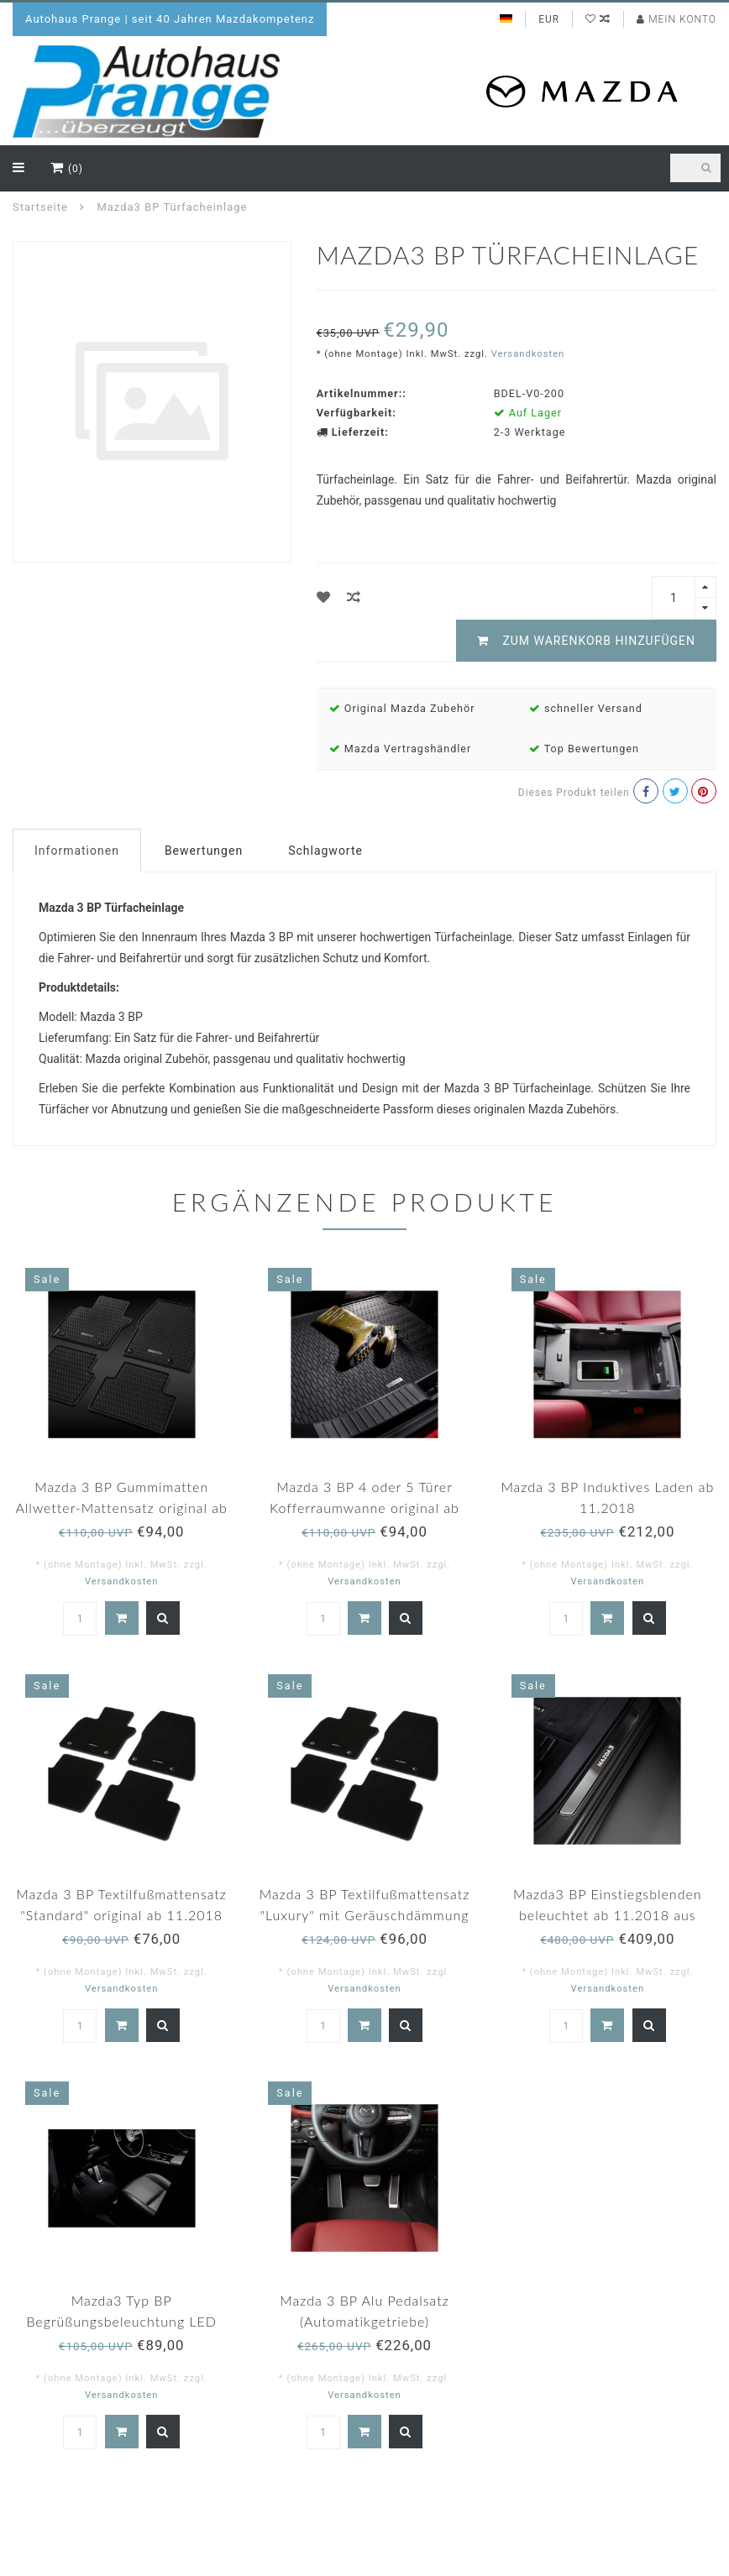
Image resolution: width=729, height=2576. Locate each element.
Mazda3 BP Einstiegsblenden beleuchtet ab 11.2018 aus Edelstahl (607, 1915)
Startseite (40, 207)
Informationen (76, 850)
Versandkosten (528, 353)
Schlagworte (325, 850)
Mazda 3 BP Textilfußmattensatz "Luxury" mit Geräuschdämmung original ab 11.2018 (365, 1915)
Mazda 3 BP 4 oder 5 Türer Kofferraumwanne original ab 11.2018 (364, 1508)
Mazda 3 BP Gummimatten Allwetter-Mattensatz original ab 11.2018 (121, 1508)
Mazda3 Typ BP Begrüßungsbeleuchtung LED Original (121, 2321)
